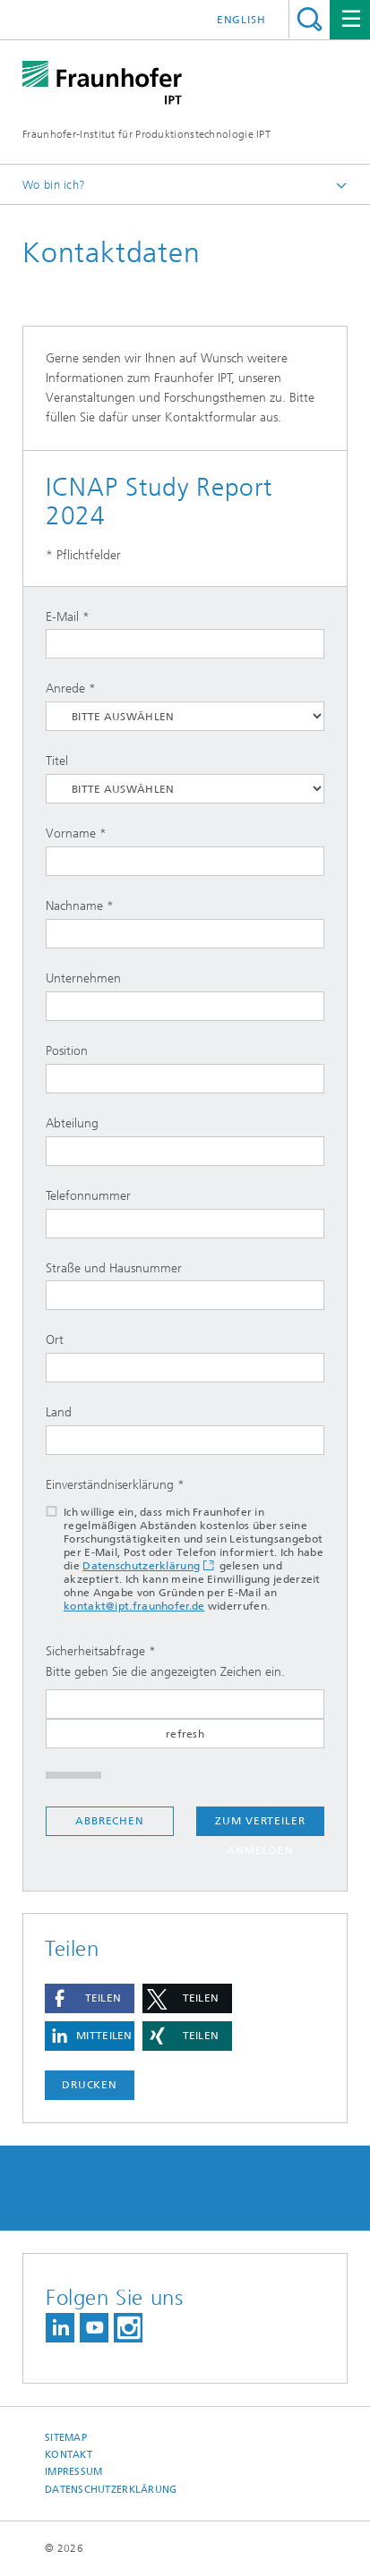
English (241, 19)
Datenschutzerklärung (141, 1566)
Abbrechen (109, 1821)
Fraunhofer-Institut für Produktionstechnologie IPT (146, 134)
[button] (89, 1998)
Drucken (89, 2085)
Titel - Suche (309, 19)
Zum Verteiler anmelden (260, 1825)
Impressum (73, 2472)
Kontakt (68, 2455)
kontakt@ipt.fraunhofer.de (134, 1606)
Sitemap (66, 2438)
